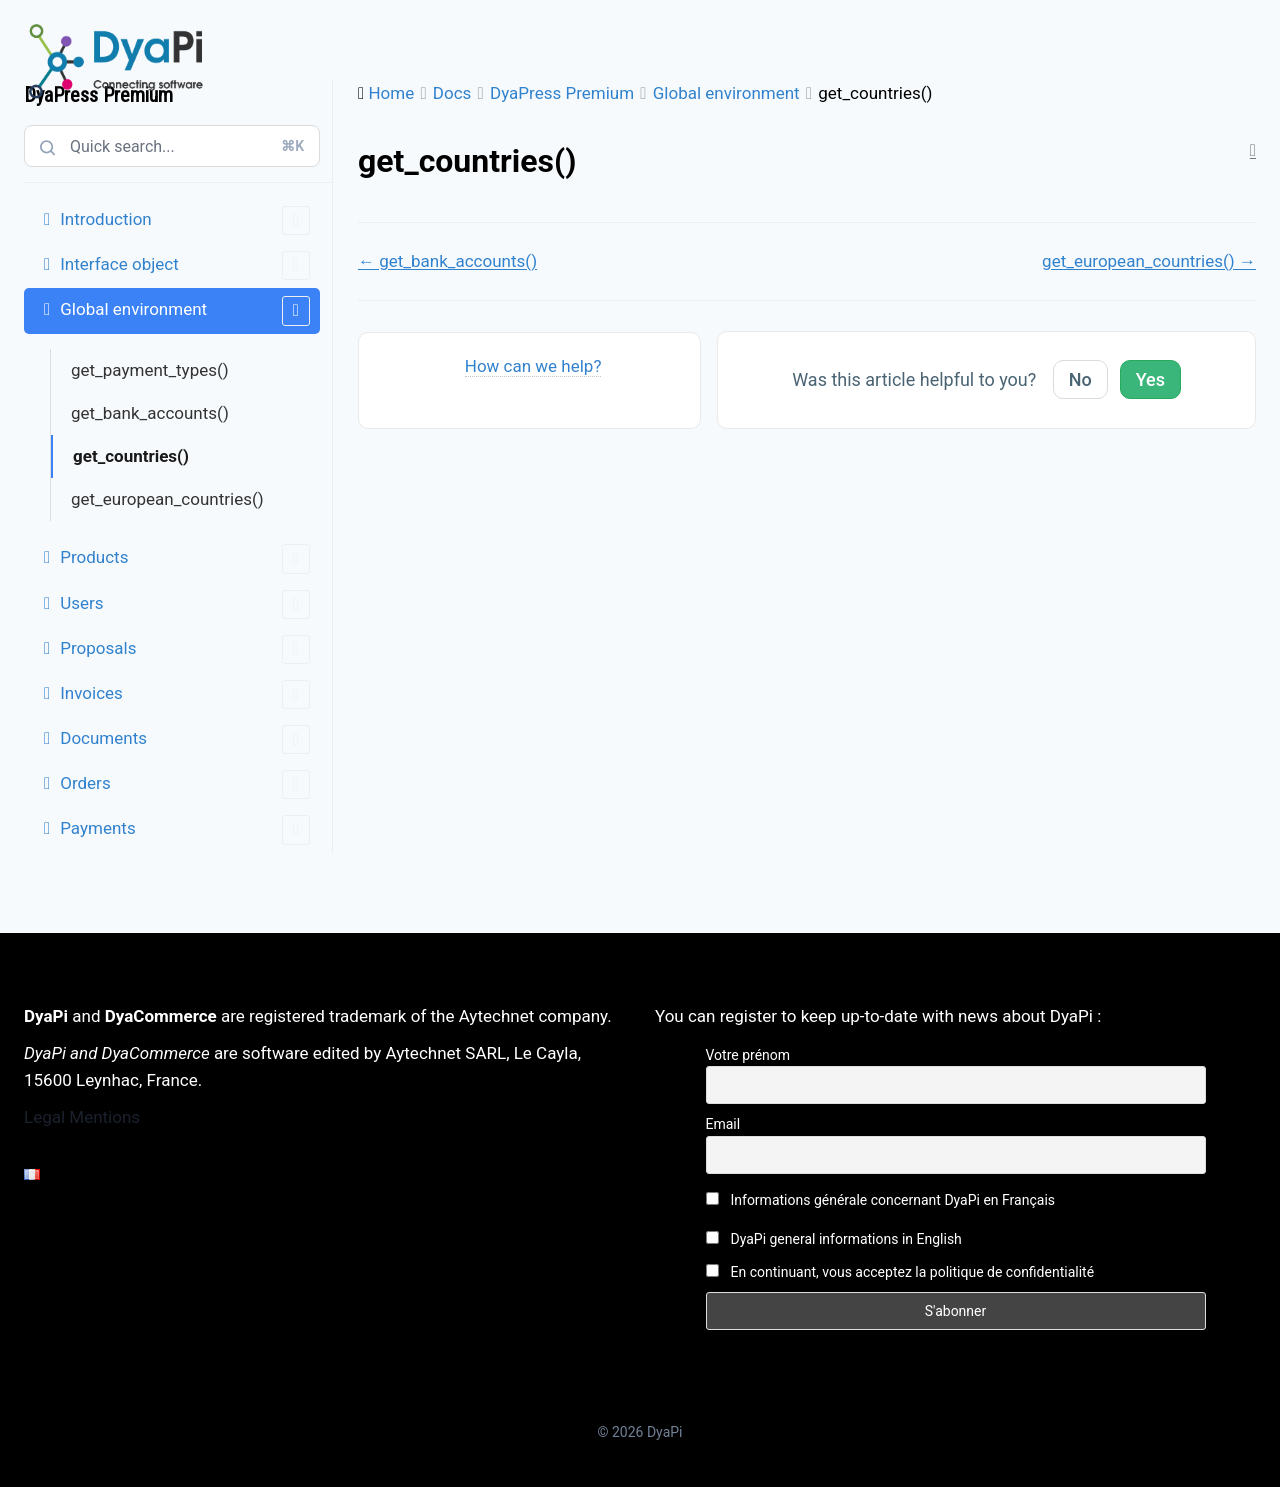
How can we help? (533, 366)
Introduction (185, 220)
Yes (1150, 379)
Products (185, 558)
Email (723, 1124)
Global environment (185, 310)
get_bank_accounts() (150, 413)
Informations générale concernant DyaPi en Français (881, 1200)
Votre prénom (748, 1055)
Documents (185, 739)
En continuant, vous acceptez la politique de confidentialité (900, 1272)
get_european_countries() (167, 499)
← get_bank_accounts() (447, 261)
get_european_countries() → (1149, 261)
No (1080, 379)
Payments (185, 829)
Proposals (185, 649)
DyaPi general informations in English (834, 1239)
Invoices (185, 694)
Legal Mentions (82, 1117)
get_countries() (131, 456)
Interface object (185, 265)
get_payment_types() (150, 370)
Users (185, 604)
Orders (185, 784)
